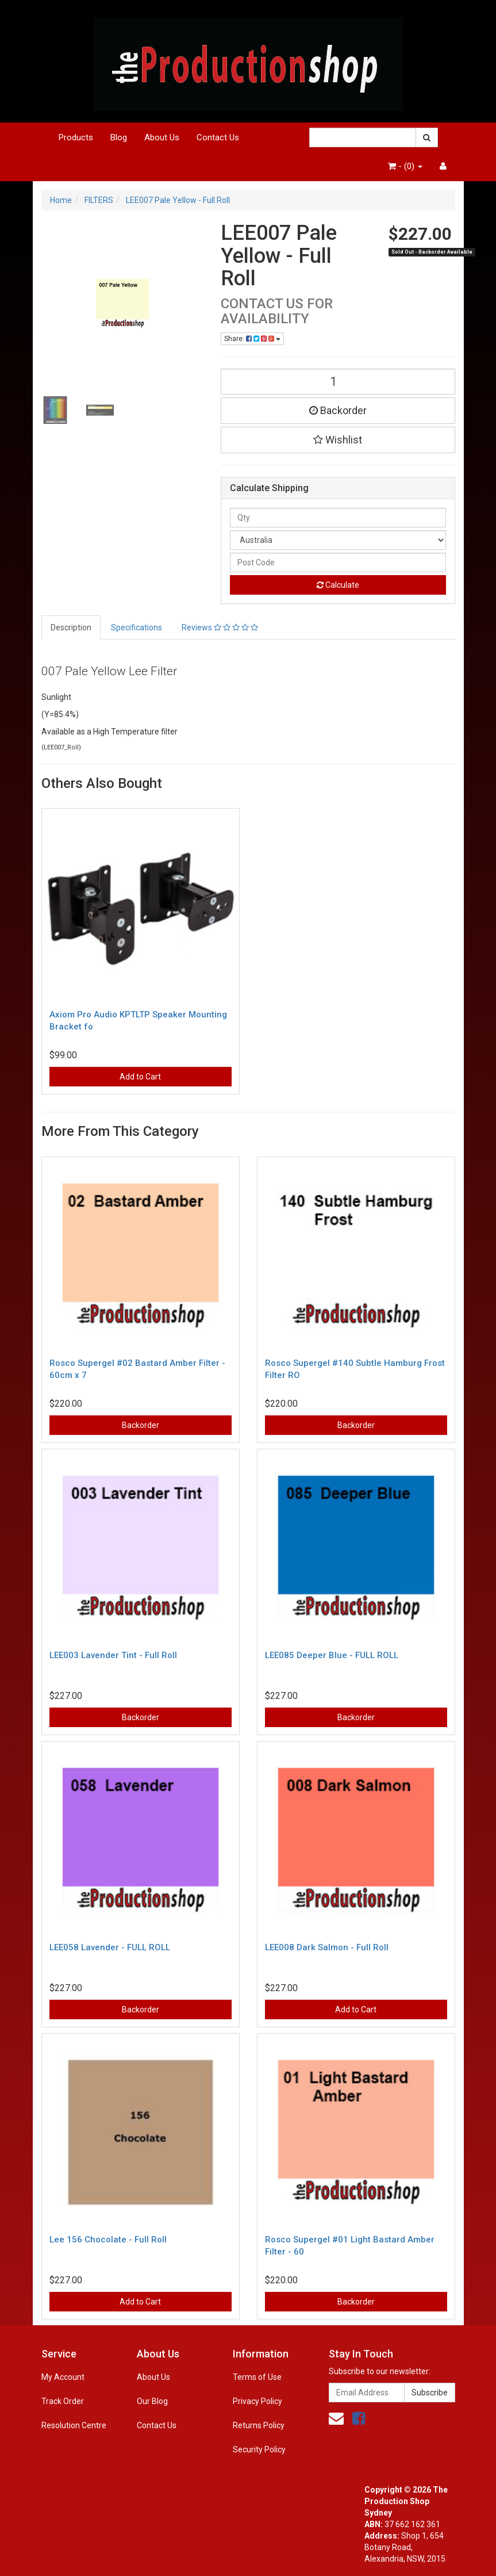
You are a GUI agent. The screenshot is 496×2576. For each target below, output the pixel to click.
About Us (161, 137)
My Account (62, 2377)
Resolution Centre (73, 2425)
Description (71, 627)
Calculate (338, 585)
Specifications (136, 627)
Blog (118, 137)
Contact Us (218, 137)
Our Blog (152, 2401)
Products (76, 137)
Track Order (62, 2401)
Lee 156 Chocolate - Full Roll (108, 2239)
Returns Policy (258, 2425)
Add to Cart (140, 1076)
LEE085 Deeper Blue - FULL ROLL (331, 1655)
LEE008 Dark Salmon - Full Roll (327, 1947)
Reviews (220, 627)
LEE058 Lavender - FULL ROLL (109, 1947)
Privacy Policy (257, 2401)
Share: (252, 339)
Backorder (338, 410)
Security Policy (259, 2449)
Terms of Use (257, 2377)
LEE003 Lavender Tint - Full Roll (113, 1655)
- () (405, 166)
